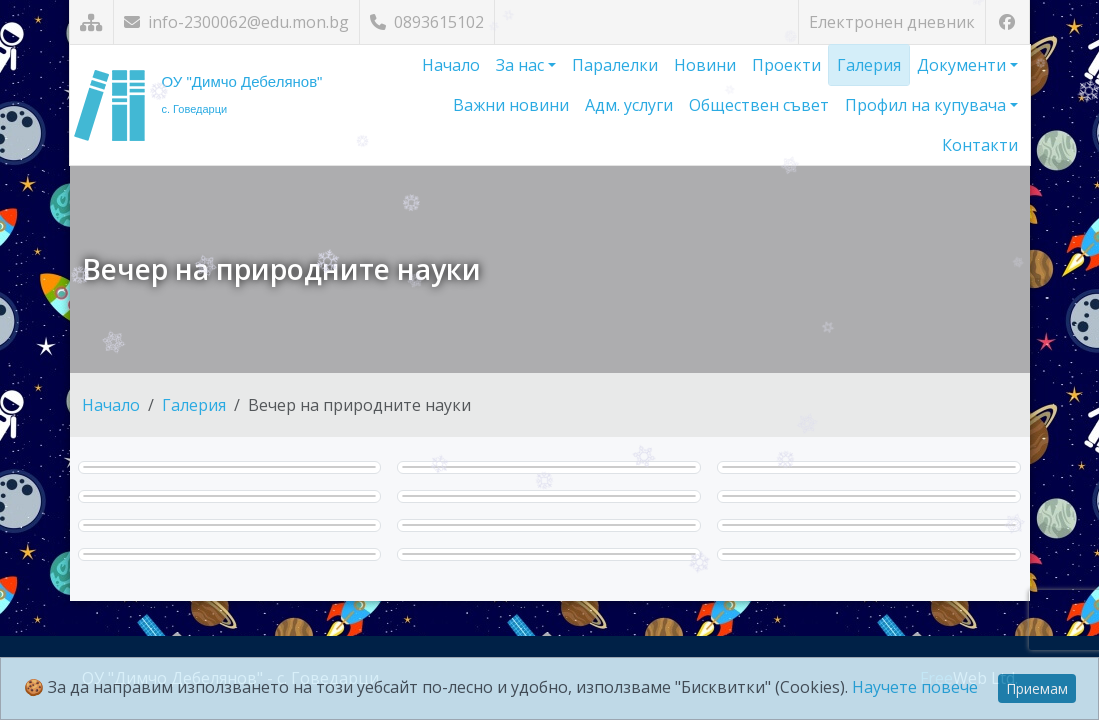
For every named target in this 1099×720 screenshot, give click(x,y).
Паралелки (615, 65)
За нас (522, 65)
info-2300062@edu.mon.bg (236, 22)
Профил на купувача (927, 105)
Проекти (786, 65)
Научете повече (915, 687)
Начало (451, 65)
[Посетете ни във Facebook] (1007, 22)
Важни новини (511, 105)
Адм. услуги (629, 105)
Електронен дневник (892, 22)
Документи (963, 65)
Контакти (980, 145)
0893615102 (427, 22)
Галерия (869, 65)
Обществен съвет (759, 105)
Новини (705, 65)
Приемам (1037, 688)
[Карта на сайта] (91, 22)
